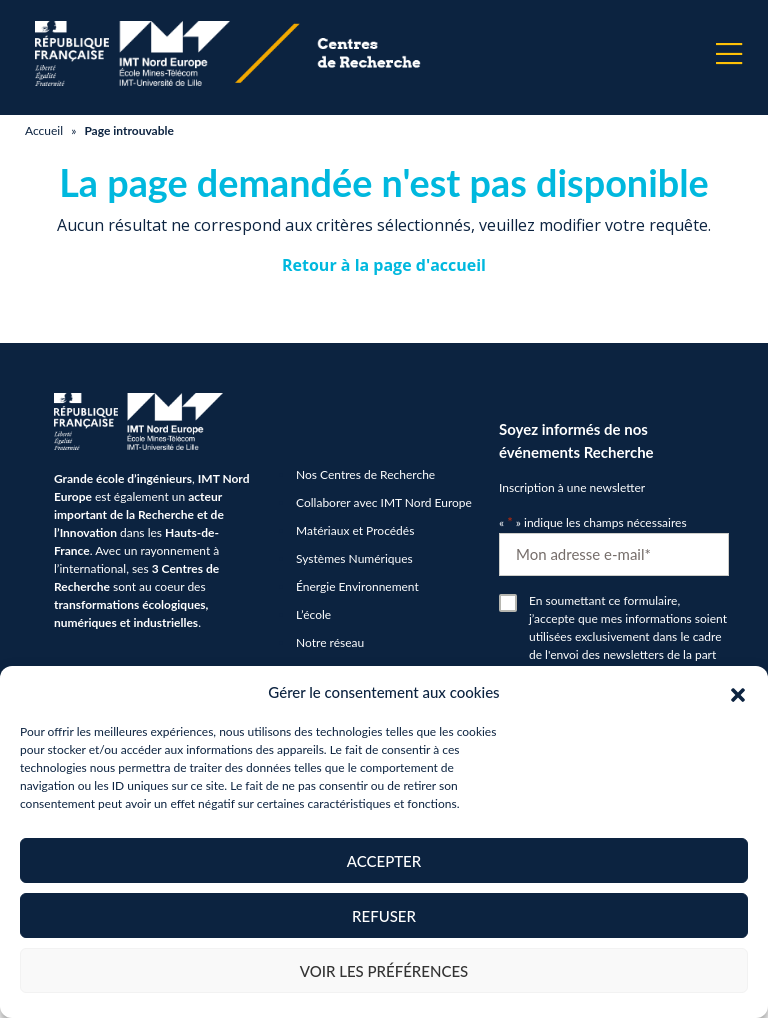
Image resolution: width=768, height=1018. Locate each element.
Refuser (384, 916)
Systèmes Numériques (354, 558)
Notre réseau (330, 642)
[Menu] (729, 54)
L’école (313, 614)
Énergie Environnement (357, 586)
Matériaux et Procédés (355, 530)
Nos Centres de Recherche (365, 474)
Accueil (44, 130)
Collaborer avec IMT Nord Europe (384, 502)
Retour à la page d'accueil (384, 265)
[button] (738, 692)
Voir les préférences (384, 971)
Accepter (384, 861)
